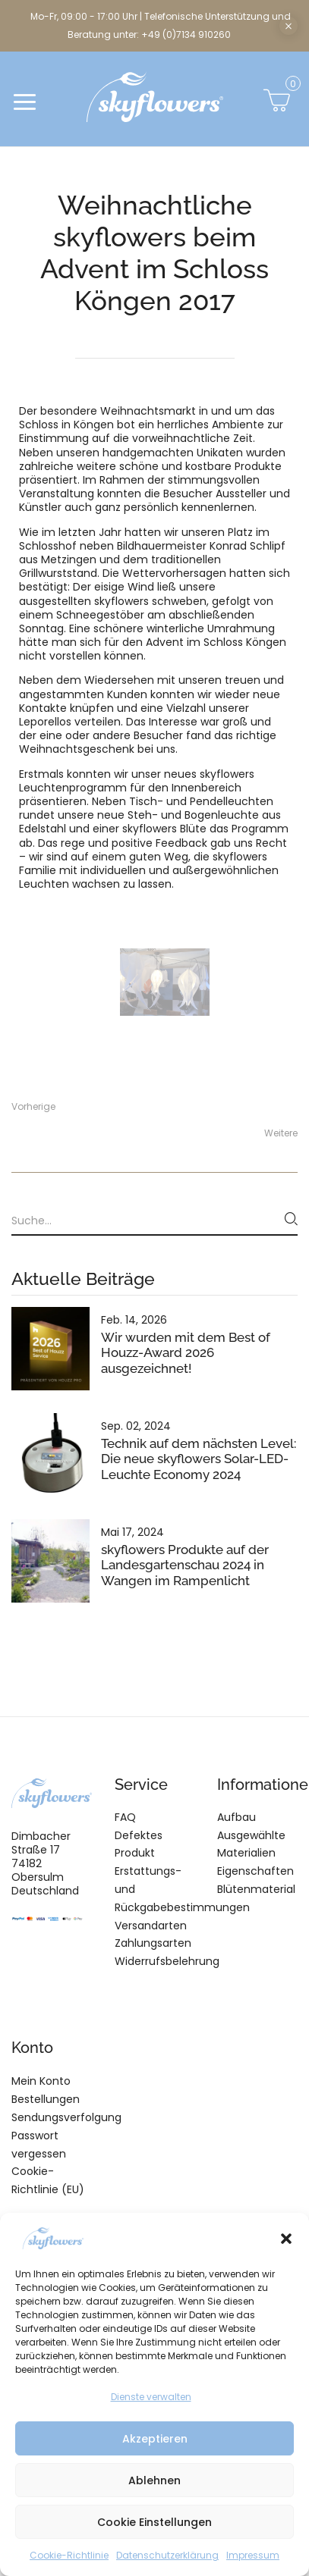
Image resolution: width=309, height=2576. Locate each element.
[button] (286, 2238)
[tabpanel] (165, 982)
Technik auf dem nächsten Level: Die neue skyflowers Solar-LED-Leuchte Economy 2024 (198, 1458)
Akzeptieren (155, 2438)
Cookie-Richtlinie (69, 2555)
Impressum (252, 2555)
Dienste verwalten (151, 2396)
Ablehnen (154, 2480)
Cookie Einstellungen (154, 2522)
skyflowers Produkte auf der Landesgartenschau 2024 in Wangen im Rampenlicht (185, 1564)
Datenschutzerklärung (167, 2555)
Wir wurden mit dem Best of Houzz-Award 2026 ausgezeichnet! (185, 1352)
